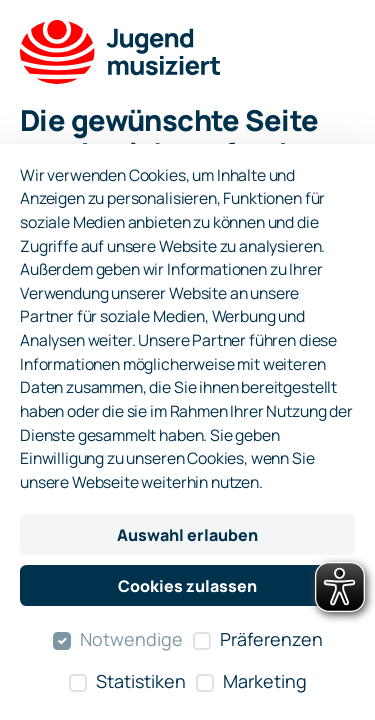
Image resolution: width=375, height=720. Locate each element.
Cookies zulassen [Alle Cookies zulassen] (187, 586)
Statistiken (141, 681)
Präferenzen (271, 639)
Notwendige (131, 639)
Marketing (265, 681)
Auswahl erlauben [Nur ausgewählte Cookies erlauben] (187, 535)
